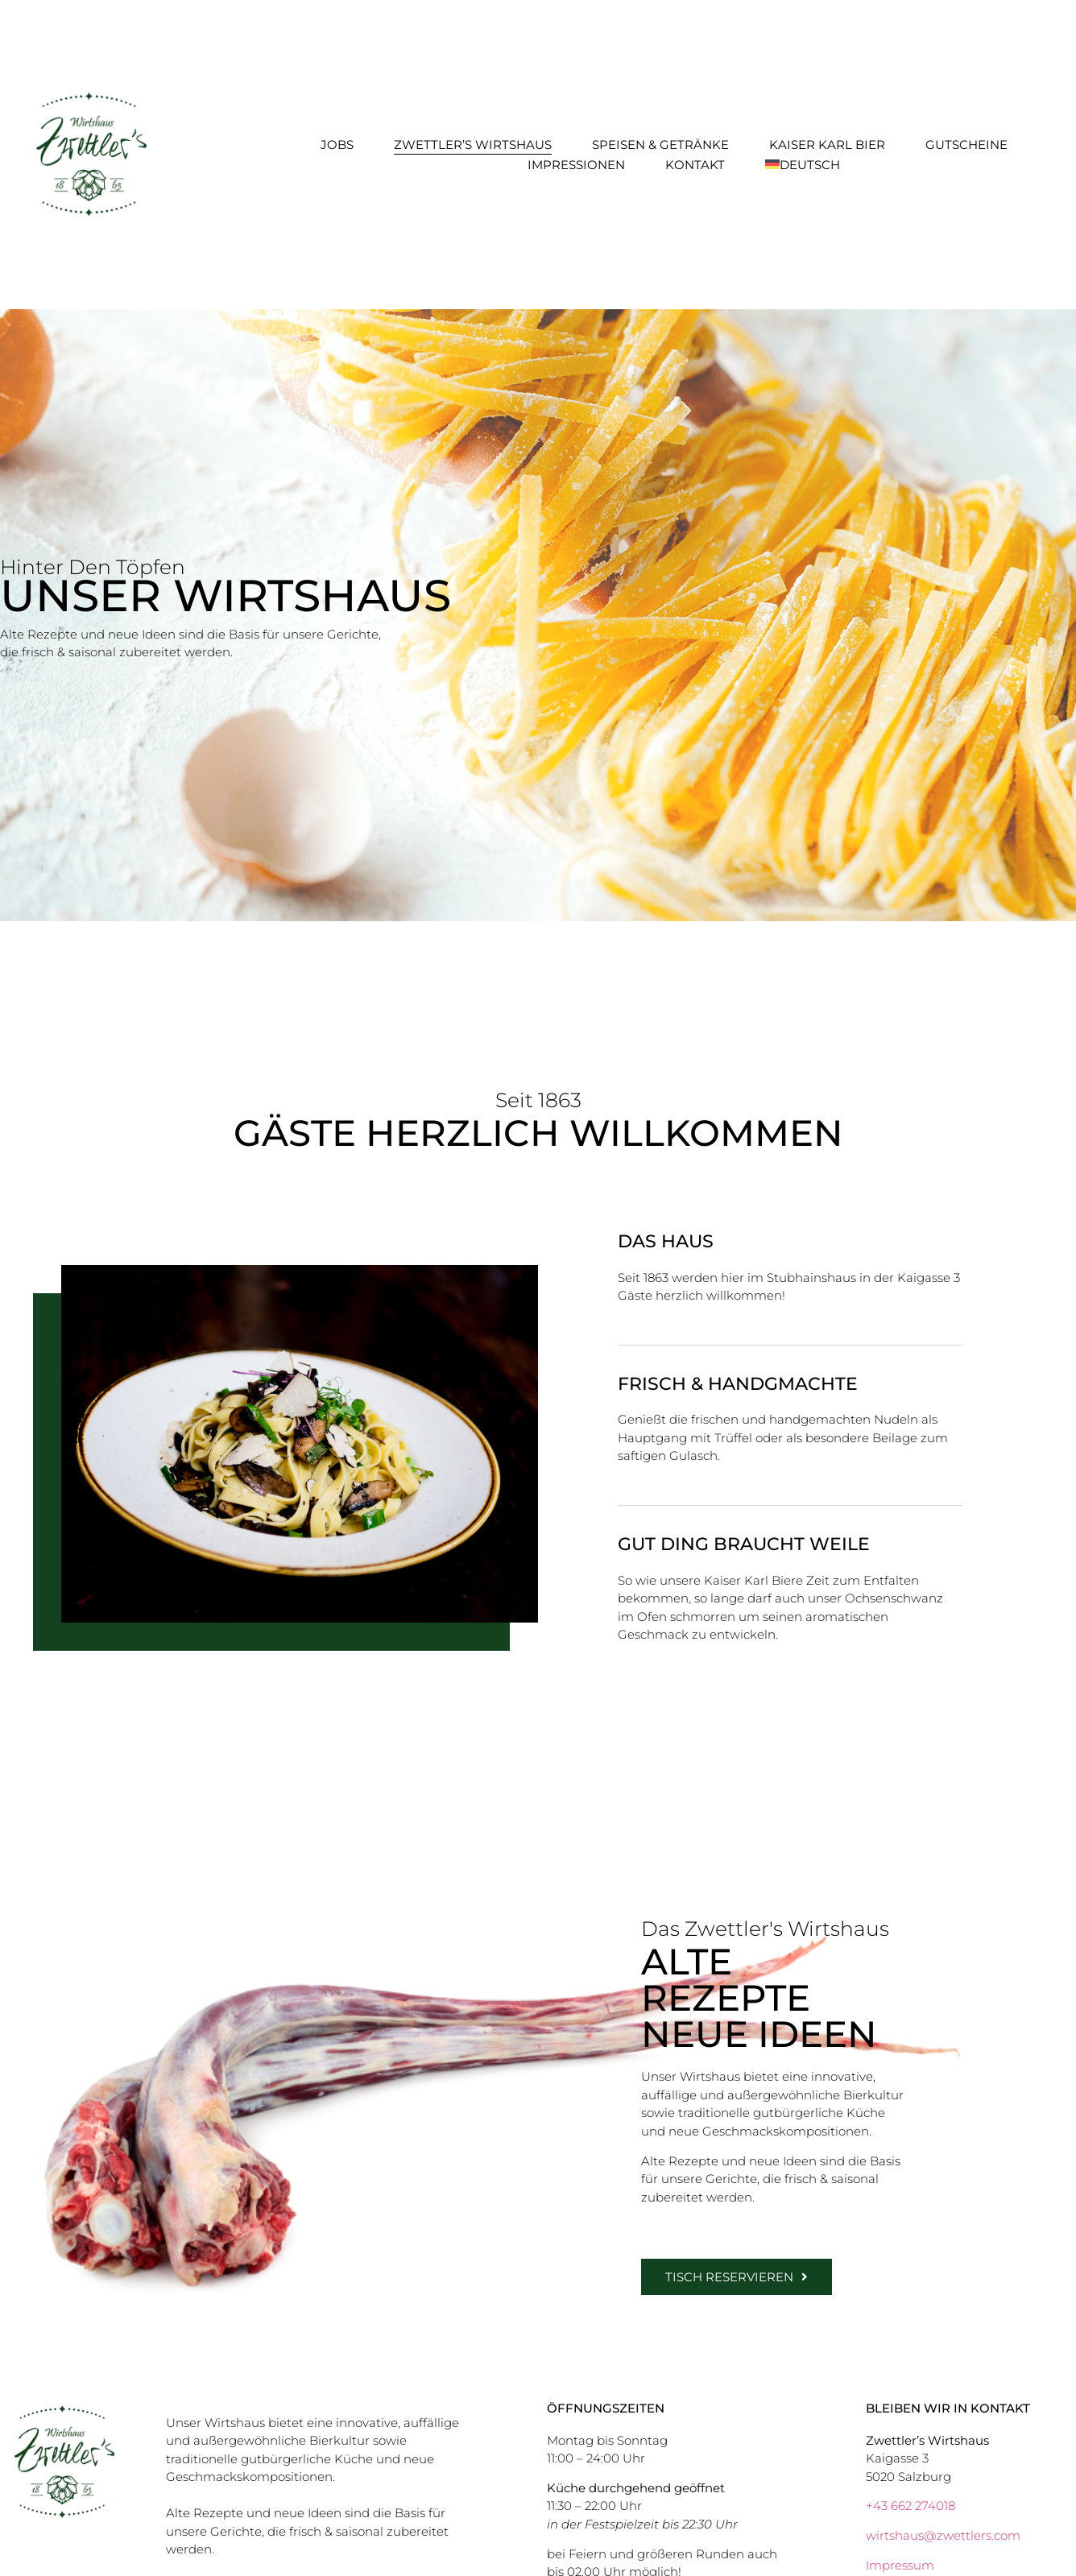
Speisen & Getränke (660, 144)
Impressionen (576, 164)
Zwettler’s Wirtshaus (473, 144)
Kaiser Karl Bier (827, 144)
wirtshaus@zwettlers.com (943, 2535)
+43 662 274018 (910, 2505)
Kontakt (695, 164)
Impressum (900, 2565)
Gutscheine (966, 144)
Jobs (337, 144)
